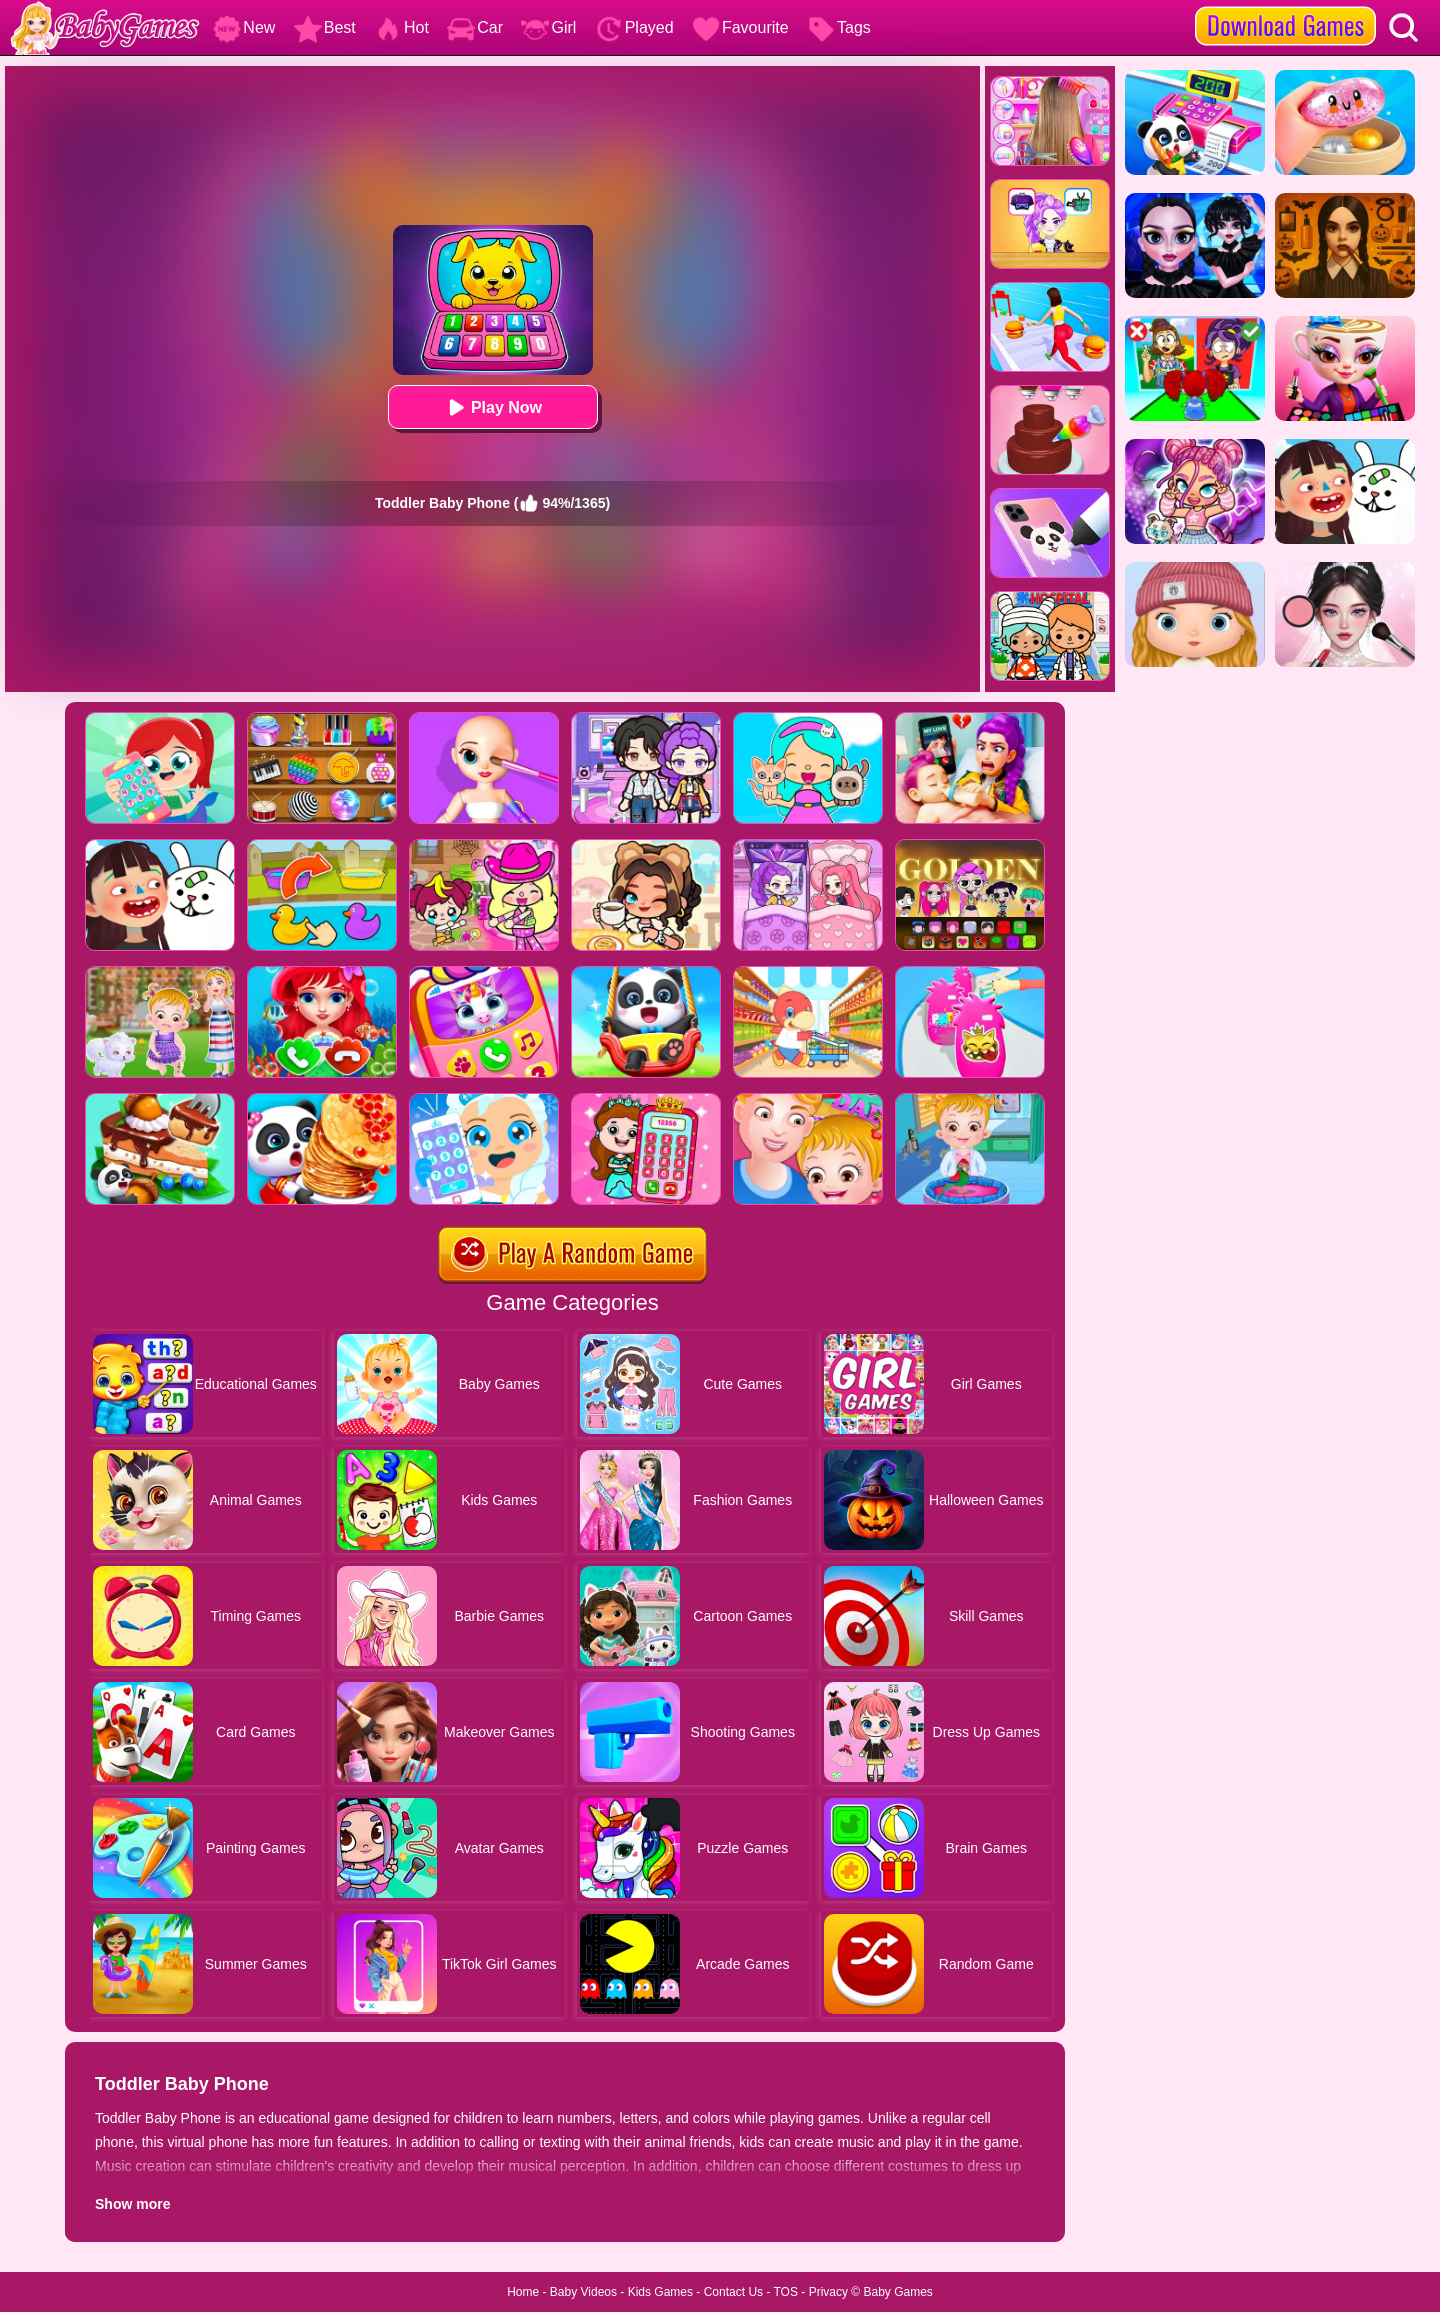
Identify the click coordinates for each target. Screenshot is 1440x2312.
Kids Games (660, 2292)
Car (475, 27)
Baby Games (897, 2292)
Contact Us (733, 2292)
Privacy (828, 2292)
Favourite (740, 27)
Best (325, 27)
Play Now (492, 407)
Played (634, 27)
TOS (786, 2292)
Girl (548, 27)
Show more (132, 2204)
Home (523, 2292)
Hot (401, 27)
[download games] (1285, 7)
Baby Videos (583, 2292)
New (244, 27)
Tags (839, 27)
